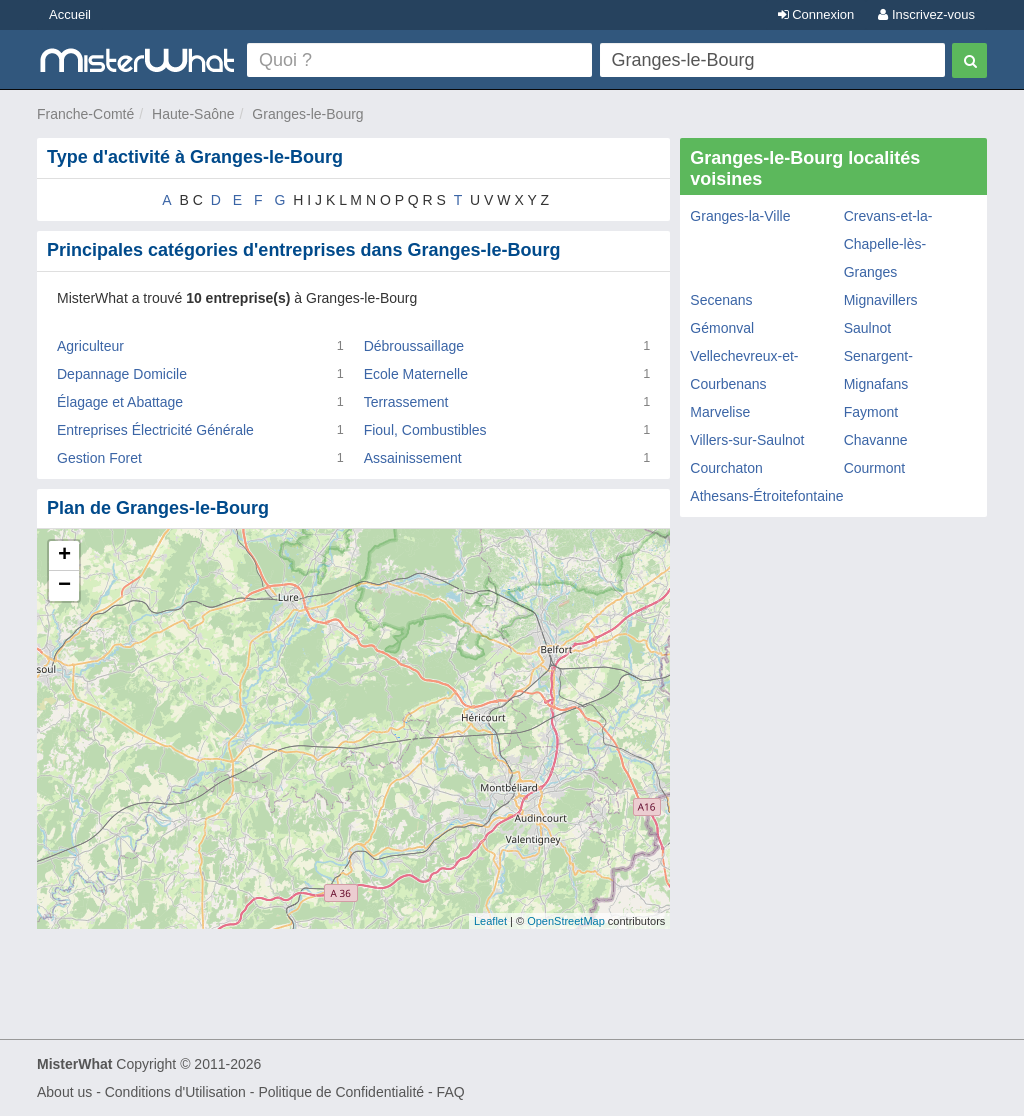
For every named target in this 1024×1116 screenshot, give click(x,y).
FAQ (451, 1092)
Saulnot (867, 328)
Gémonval (722, 328)
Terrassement (406, 402)
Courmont (874, 468)
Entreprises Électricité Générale (155, 430)
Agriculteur (90, 346)
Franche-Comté (85, 114)
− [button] (64, 586)
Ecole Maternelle (416, 374)
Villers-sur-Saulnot (747, 440)
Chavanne (876, 440)
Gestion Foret (99, 458)
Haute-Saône (193, 114)
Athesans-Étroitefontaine (766, 496)
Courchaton (726, 468)
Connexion (816, 14)
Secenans (721, 300)
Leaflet (490, 921)
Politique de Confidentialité (341, 1092)
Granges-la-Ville (740, 216)
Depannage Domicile (122, 374)
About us (64, 1092)
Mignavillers (881, 300)
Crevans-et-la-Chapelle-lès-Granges (888, 244)
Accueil (70, 14)
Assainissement (413, 458)
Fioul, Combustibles (425, 430)
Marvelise (720, 412)
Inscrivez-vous (926, 14)
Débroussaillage (414, 346)
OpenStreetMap (566, 921)
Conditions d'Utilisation (175, 1092)
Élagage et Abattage (120, 402)
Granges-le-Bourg (307, 114)
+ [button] (64, 556)
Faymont (871, 412)
